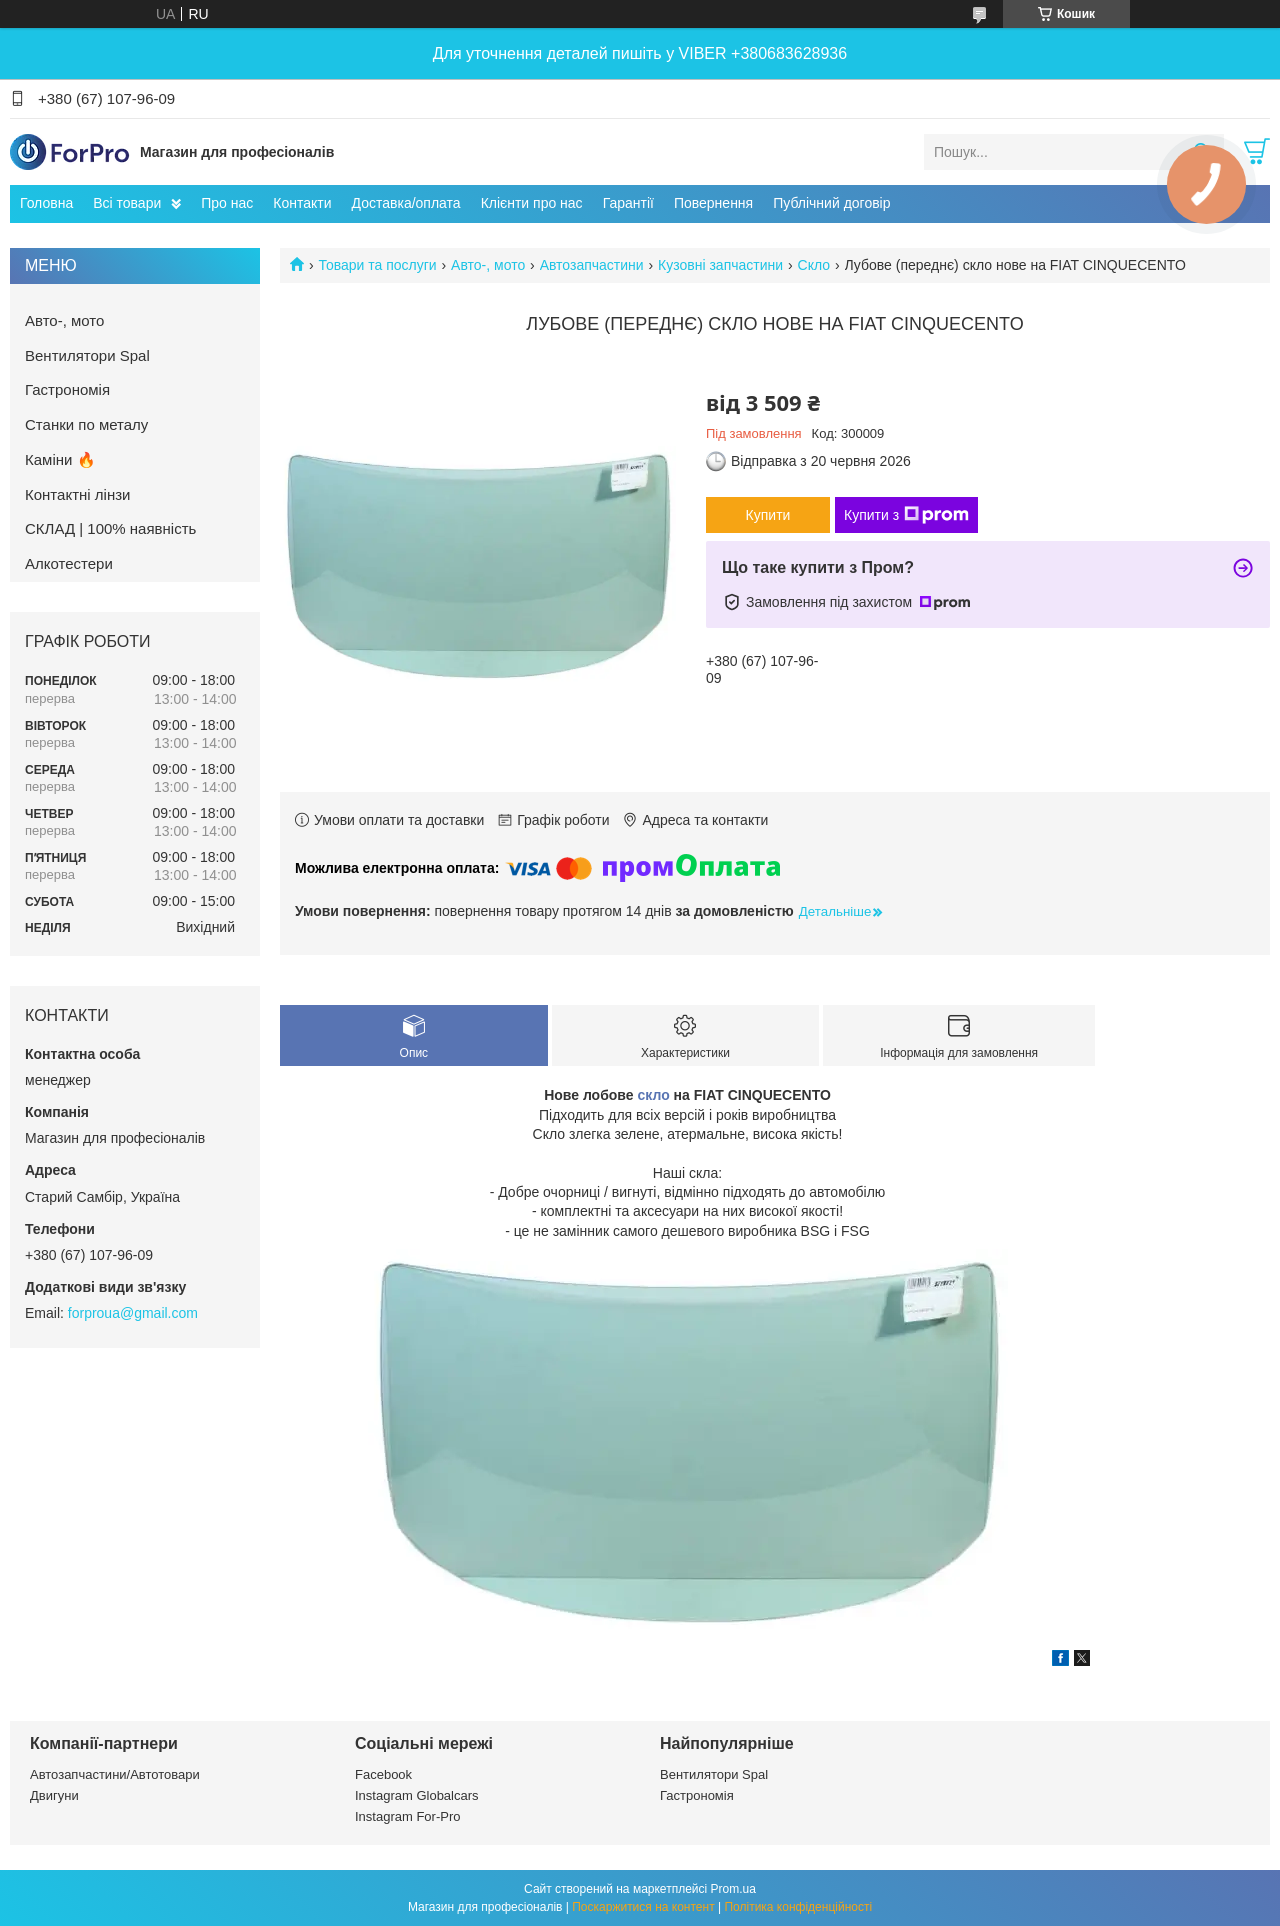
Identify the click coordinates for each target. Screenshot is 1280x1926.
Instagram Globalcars (417, 1795)
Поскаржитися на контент (643, 1907)
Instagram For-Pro (407, 1816)
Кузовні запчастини (720, 265)
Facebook (383, 1774)
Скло (814, 265)
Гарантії (628, 203)
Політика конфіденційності (798, 1907)
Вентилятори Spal (87, 355)
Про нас (227, 203)
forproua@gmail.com (133, 1313)
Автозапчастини (592, 265)
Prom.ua (733, 1889)
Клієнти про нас (532, 203)
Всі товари (127, 203)
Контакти (302, 203)
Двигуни (54, 1795)
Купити (768, 515)
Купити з (906, 515)
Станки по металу (86, 424)
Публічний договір (831, 203)
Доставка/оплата (406, 203)
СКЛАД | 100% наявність (110, 528)
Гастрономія (67, 389)
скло (653, 1095)
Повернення (713, 203)
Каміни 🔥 (60, 459)
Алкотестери (69, 563)
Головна (46, 203)
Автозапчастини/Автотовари (115, 1774)
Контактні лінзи (77, 494)
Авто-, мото (488, 265)
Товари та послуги (377, 265)
